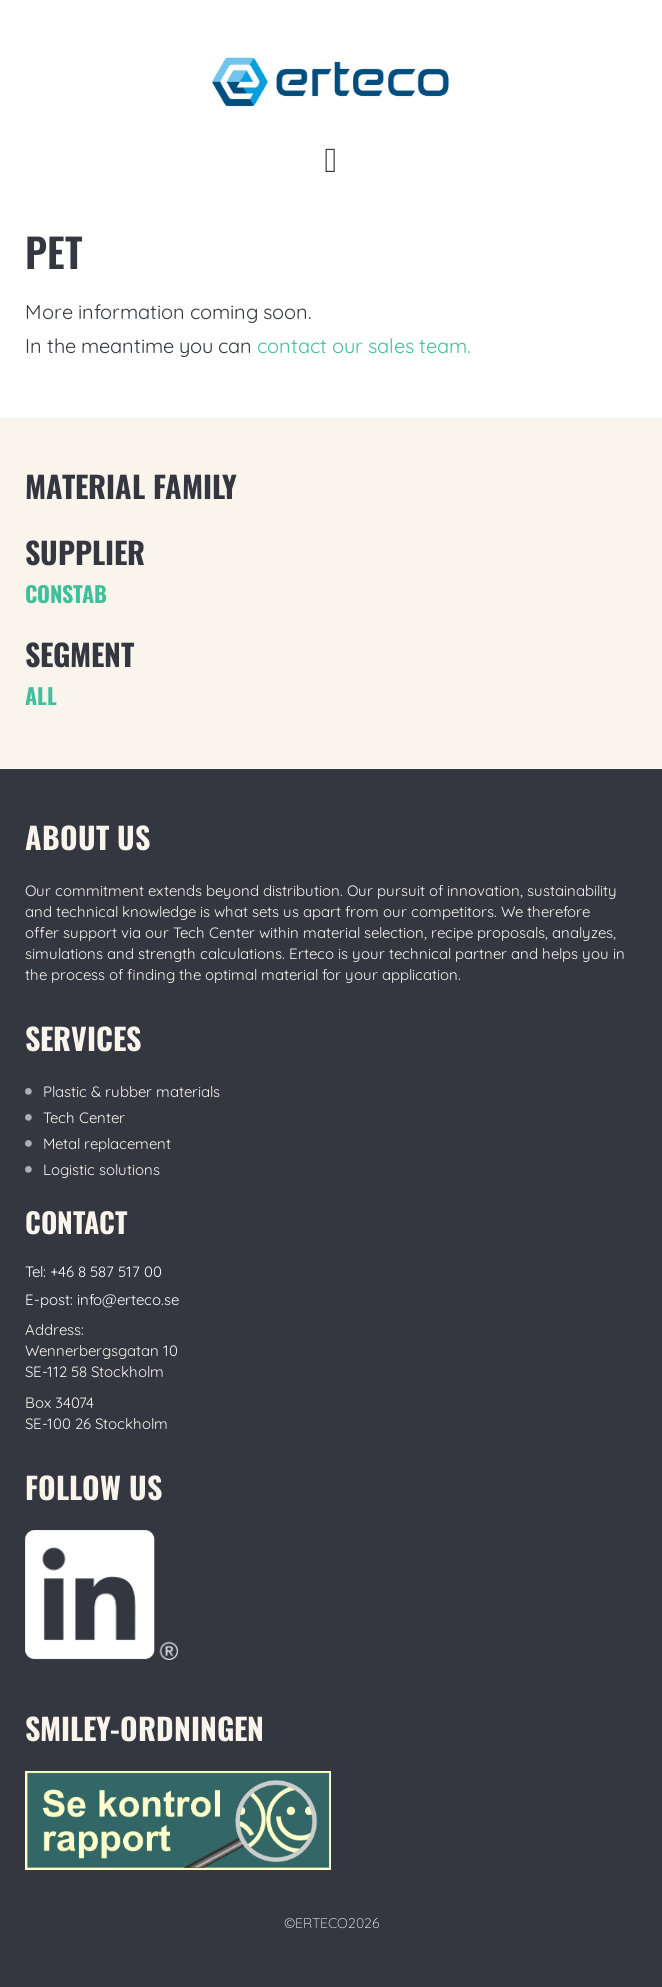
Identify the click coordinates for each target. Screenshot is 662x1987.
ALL (41, 695)
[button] (331, 160)
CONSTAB (66, 593)
